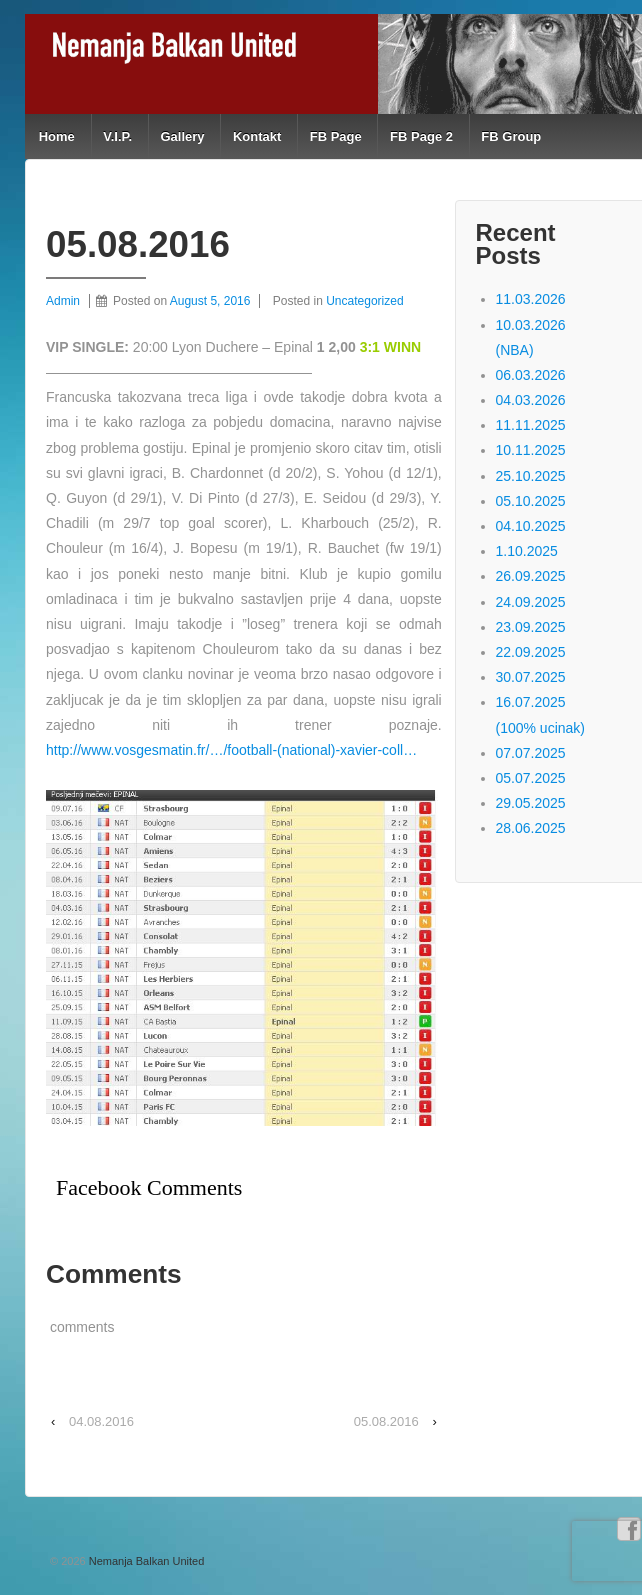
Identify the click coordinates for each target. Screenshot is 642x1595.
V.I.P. (117, 136)
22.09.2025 (531, 652)
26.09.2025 (531, 576)
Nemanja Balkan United (145, 1561)
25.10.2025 (531, 476)
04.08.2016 (101, 1421)
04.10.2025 (531, 526)
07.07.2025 (531, 753)
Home (57, 136)
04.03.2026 (531, 400)
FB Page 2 (421, 136)
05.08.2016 (386, 1421)
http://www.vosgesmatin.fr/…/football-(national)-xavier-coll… (231, 750)
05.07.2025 (531, 778)
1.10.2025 (527, 551)
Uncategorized (364, 301)
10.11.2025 (531, 450)
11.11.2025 (531, 425)
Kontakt (257, 136)
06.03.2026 (531, 375)
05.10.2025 (531, 501)
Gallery (182, 136)
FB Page (336, 136)
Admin (63, 301)
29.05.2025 (531, 803)
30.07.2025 (531, 677)
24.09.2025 (531, 602)
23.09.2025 (531, 627)
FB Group (511, 136)
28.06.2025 (531, 828)
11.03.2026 (531, 299)
